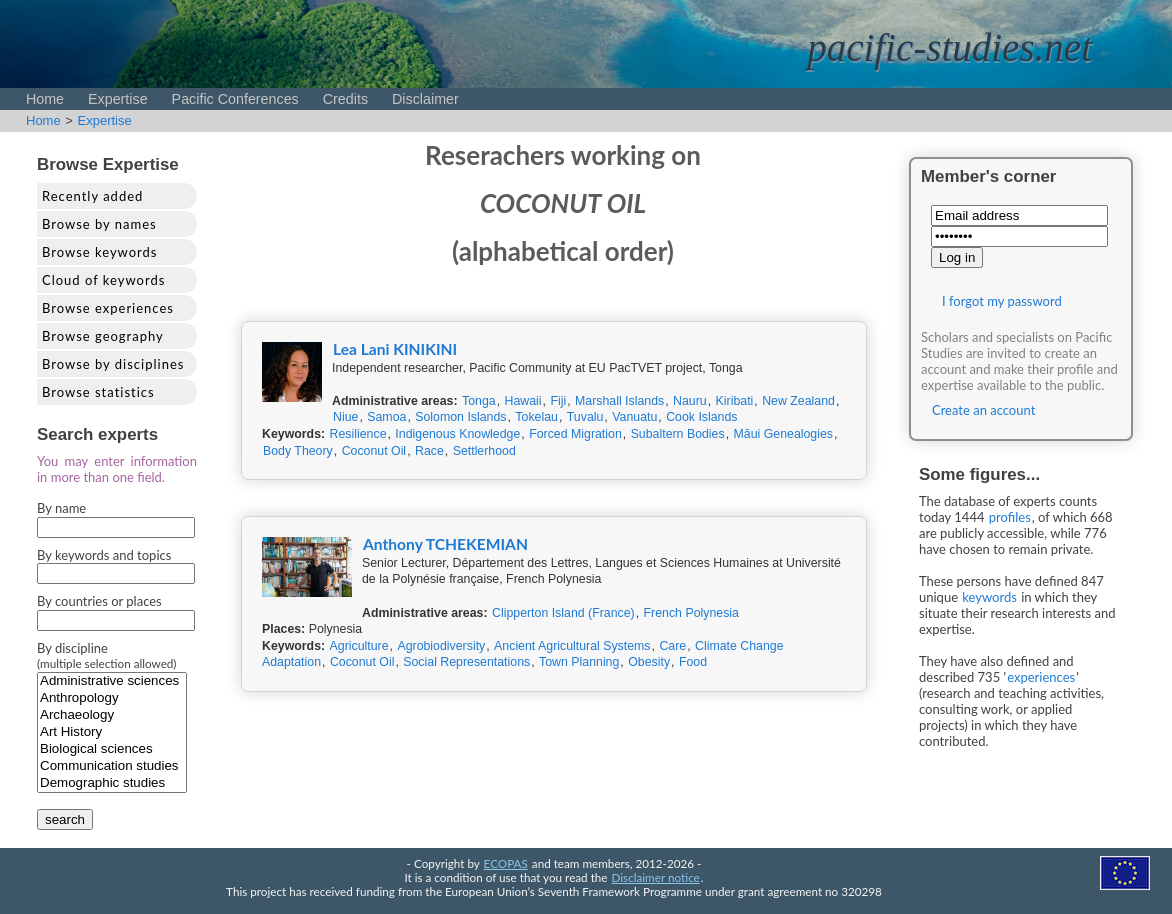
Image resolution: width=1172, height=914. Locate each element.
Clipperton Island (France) (563, 613)
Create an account (983, 410)
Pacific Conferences (235, 99)
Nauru (690, 401)
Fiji (558, 401)
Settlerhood (484, 451)
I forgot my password (1002, 301)
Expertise (118, 99)
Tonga (479, 401)
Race (429, 451)
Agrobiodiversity (441, 646)
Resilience (358, 434)
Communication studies (112, 766)
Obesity (649, 662)
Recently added (92, 196)
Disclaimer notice (656, 877)
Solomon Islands (460, 417)
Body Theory (298, 451)
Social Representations (466, 662)
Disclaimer (425, 99)
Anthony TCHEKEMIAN (445, 544)
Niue (345, 417)
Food (693, 662)
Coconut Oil (374, 451)
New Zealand (798, 401)
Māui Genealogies (784, 434)
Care (672, 646)
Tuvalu (585, 417)
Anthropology (112, 698)
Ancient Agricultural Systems (572, 646)
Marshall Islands (619, 401)
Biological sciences (112, 749)
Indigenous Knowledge (457, 434)
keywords (989, 597)
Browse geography (103, 336)
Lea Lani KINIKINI (395, 349)
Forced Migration (575, 434)
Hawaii (523, 401)
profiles (1010, 517)
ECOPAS (506, 863)
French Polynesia (691, 613)
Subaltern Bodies (678, 434)
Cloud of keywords (103, 280)
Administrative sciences (112, 681)
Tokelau (536, 417)
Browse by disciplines (113, 364)
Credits (345, 99)
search (65, 819)
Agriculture (359, 646)
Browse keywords (100, 252)
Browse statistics (98, 392)
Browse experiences (108, 308)
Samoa (386, 417)
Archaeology (112, 715)
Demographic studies (112, 783)
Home (45, 99)
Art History (112, 732)
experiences (1041, 677)
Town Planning (579, 662)
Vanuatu (634, 417)
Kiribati (735, 401)
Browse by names (99, 224)
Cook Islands (701, 417)
